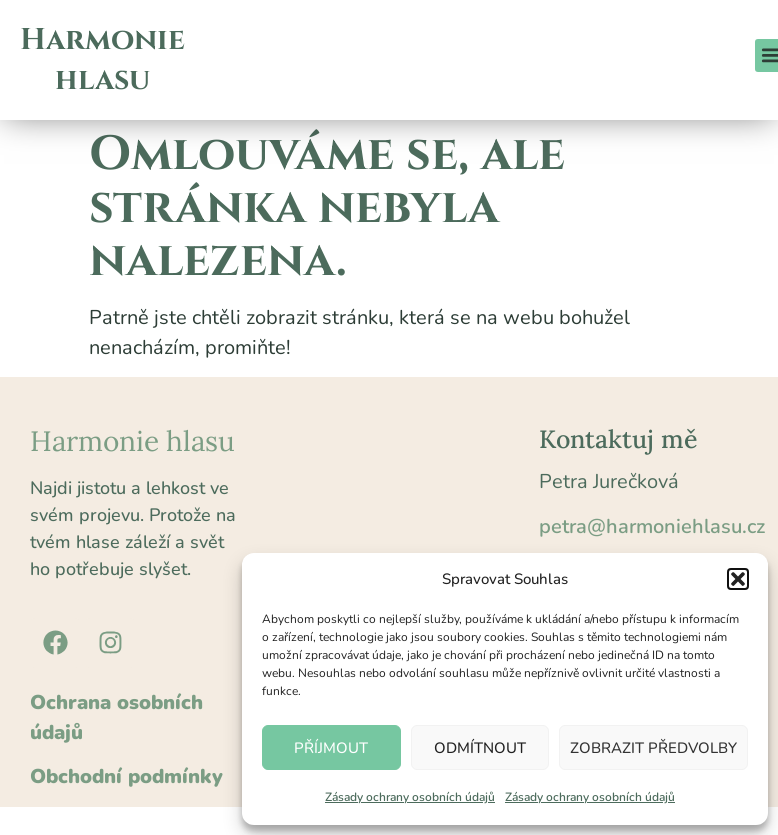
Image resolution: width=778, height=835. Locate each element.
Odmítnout (480, 748)
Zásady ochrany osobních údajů (410, 797)
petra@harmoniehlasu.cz (652, 526)
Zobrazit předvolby (653, 748)
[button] (738, 579)
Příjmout (331, 748)
